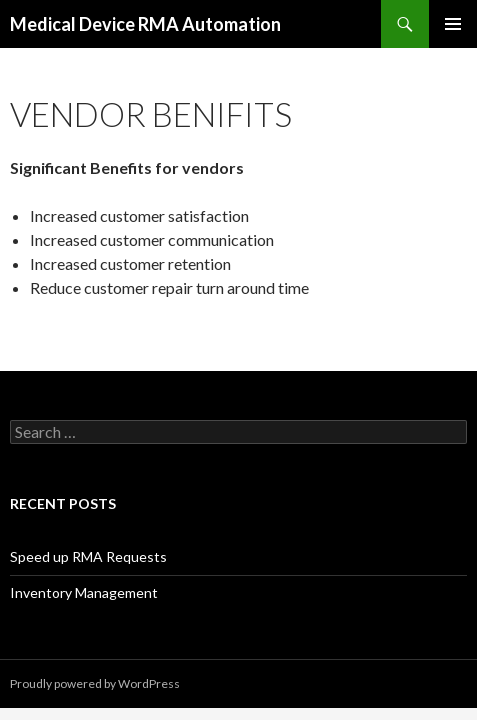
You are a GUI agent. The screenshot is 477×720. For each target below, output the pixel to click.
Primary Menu (453, 24)
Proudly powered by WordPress (95, 683)
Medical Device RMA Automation (145, 24)
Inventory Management (84, 592)
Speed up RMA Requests (88, 556)
